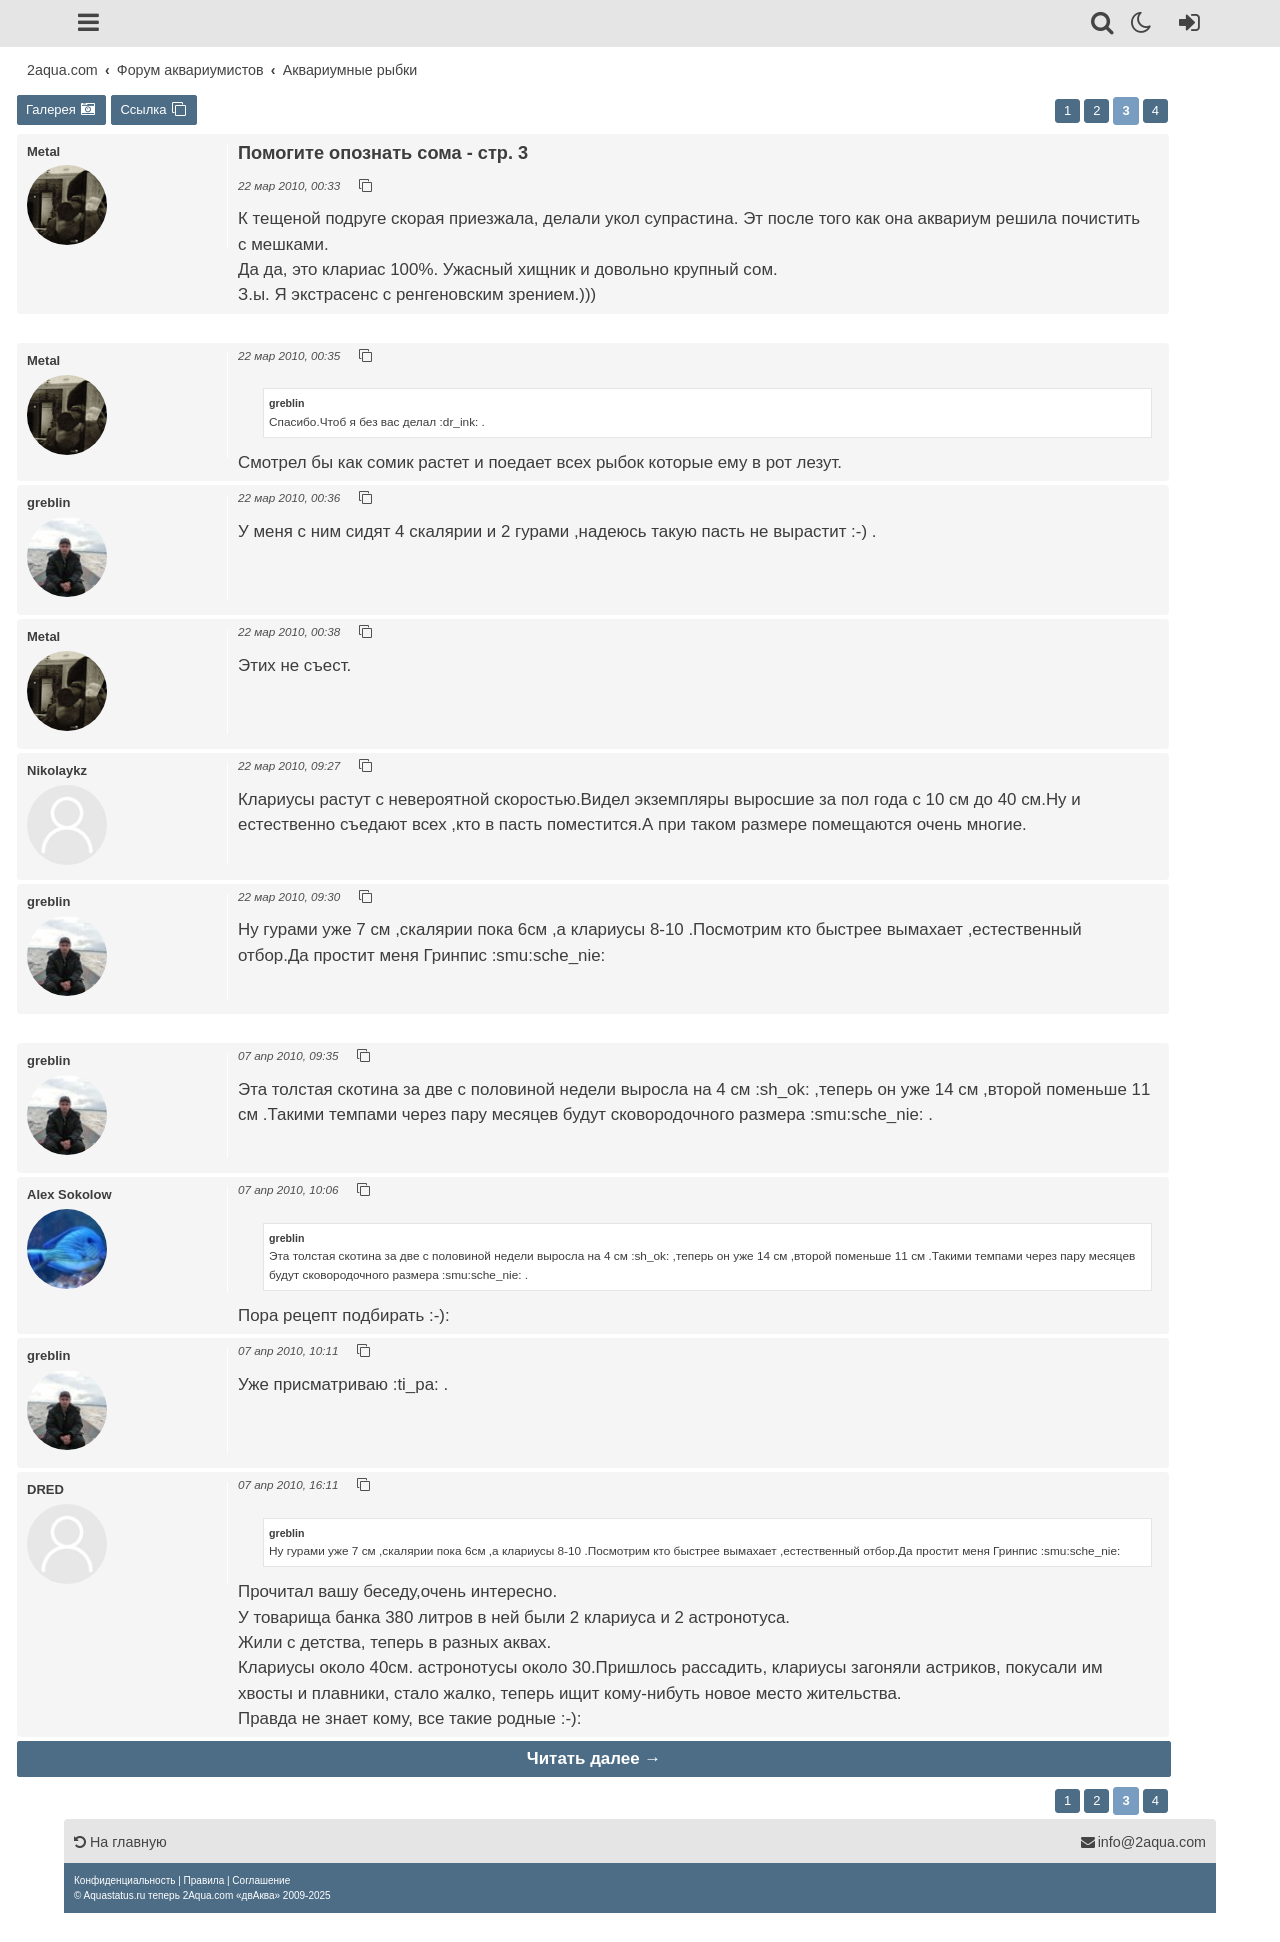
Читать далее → (594, 1758)
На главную (120, 1842)
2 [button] (1096, 110)
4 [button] (1155, 110)
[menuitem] (124, 1880)
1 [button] (1067, 110)
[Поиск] (1103, 26)
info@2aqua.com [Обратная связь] (1143, 1842)
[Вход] (1185, 26)
